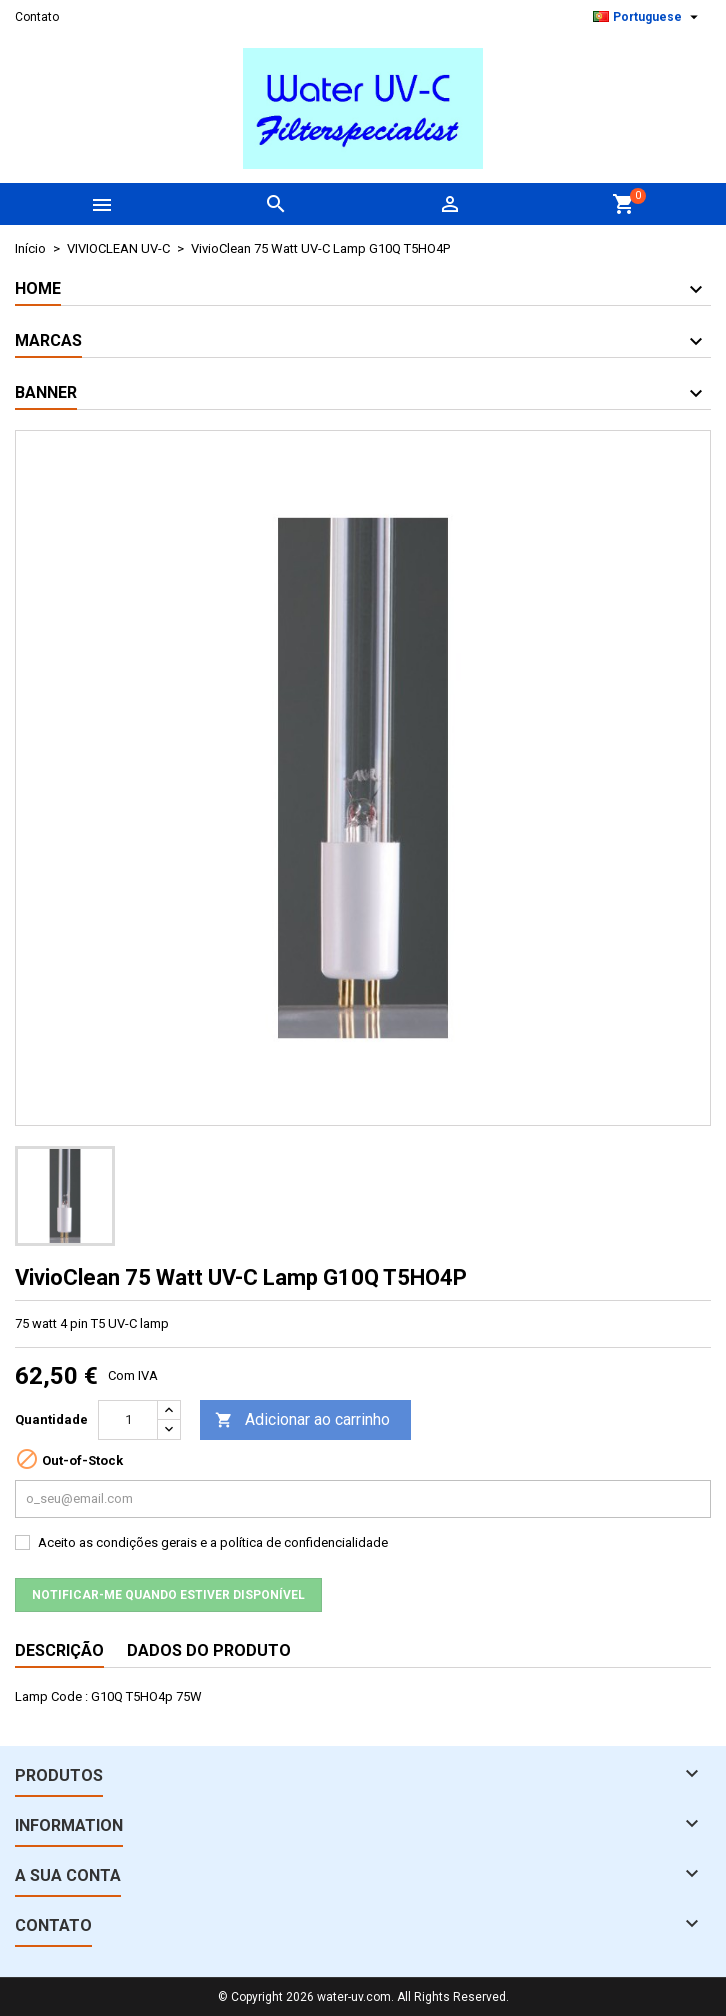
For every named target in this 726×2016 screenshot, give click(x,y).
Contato (37, 17)
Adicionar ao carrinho (302, 1420)
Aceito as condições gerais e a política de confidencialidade (213, 1542)
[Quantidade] (128, 1420)
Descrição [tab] (59, 1650)
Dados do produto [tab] (209, 1650)
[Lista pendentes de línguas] (648, 17)
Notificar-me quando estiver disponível (168, 1595)
